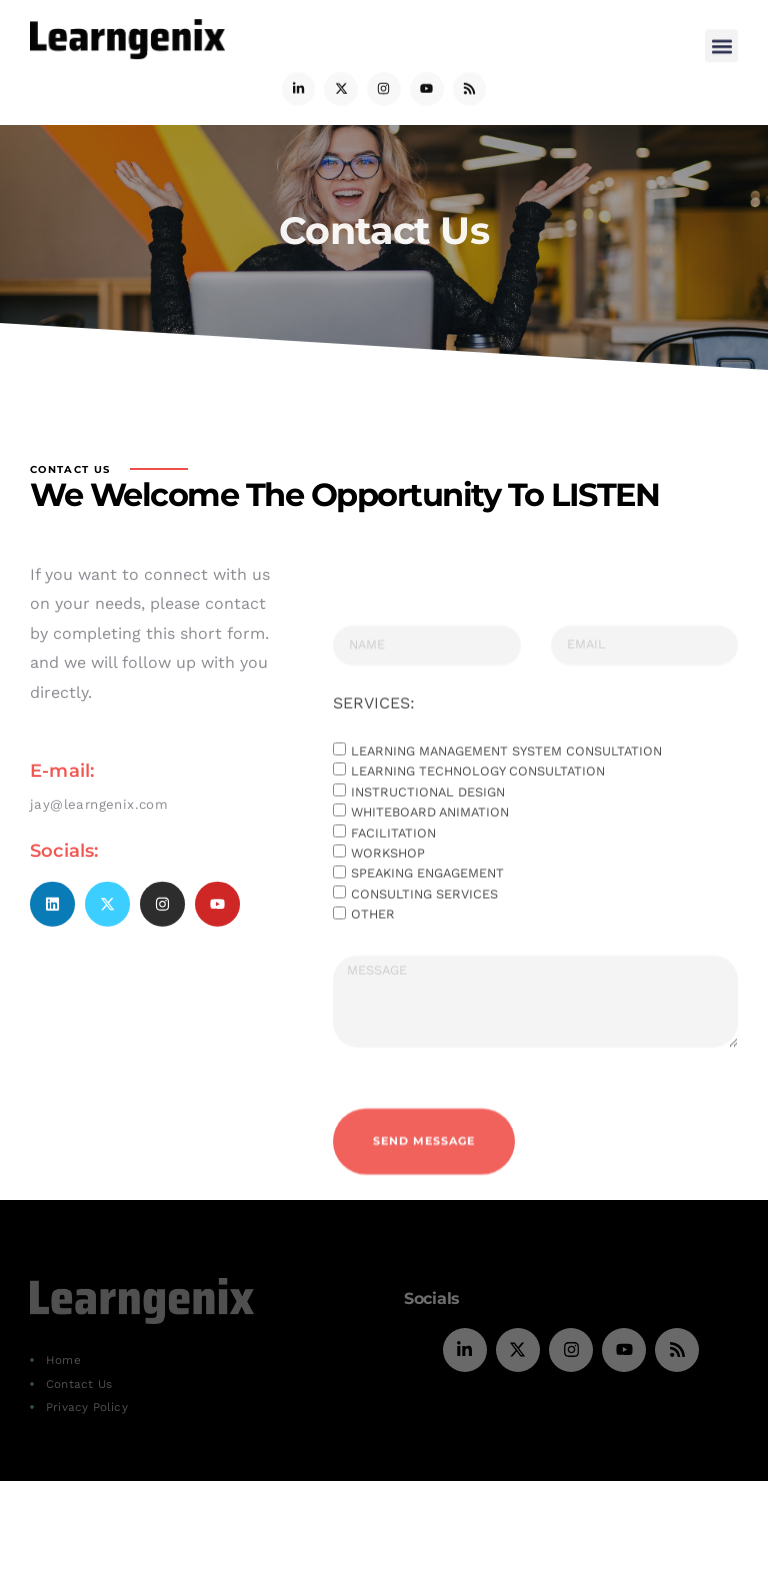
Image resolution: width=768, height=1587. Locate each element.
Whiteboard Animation (430, 894)
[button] (721, 41)
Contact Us (79, 1384)
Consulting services (424, 976)
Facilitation (393, 914)
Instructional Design (428, 873)
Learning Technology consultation (478, 853)
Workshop (388, 935)
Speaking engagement (427, 955)
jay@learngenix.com (99, 846)
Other (373, 996)
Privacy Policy (87, 1407)
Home (63, 1360)
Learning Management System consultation (506, 833)
